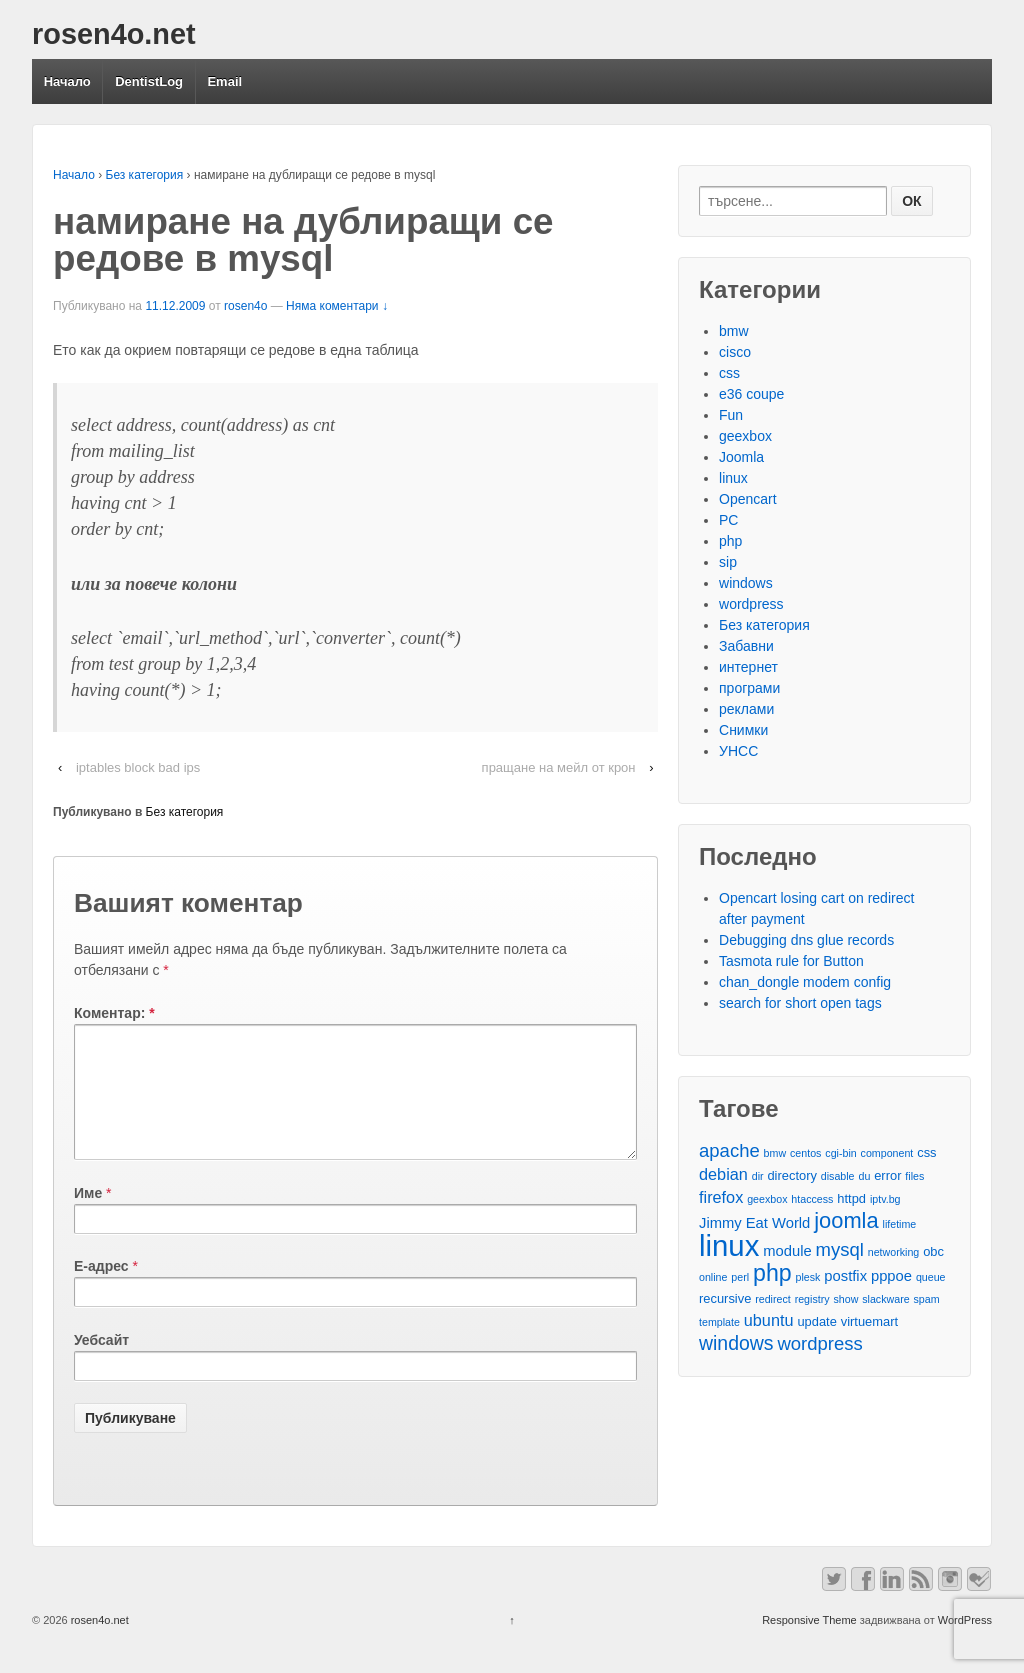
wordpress (751, 604)
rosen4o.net (114, 34)
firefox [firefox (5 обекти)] (721, 1197)
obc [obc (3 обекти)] (933, 1251)
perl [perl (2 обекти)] (740, 1277)
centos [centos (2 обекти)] (805, 1153)
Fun (731, 415)
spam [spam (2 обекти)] (927, 1299)
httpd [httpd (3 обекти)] (851, 1198)
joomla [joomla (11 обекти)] (846, 1220)
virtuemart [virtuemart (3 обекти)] (869, 1321)
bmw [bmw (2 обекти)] (775, 1153)
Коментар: (114, 1013)
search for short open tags (800, 1003)
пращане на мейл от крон (559, 767)
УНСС (738, 751)
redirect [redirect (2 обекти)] (773, 1299)
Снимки (743, 730)
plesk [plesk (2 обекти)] (808, 1277)
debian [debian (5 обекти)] (723, 1174)
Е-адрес (101, 1290)
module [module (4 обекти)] (787, 1251)
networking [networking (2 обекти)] (894, 1252)
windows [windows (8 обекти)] (736, 1343)
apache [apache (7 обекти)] (729, 1150)
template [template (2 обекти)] (719, 1322)
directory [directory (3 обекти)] (791, 1175)
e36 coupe (751, 394)
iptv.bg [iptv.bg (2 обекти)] (885, 1199)
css (729, 373)
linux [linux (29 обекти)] (729, 1245)
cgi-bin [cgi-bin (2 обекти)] (840, 1153)
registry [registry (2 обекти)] (812, 1299)
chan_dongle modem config (805, 982)
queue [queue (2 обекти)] (931, 1277)
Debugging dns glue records (806, 940)
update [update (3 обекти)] (816, 1321)
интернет (748, 667)
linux (733, 478)
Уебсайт (101, 1364)
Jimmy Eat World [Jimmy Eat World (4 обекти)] (754, 1223)
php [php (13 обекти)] (772, 1273)
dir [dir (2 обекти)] (758, 1176)
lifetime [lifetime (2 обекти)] (900, 1224)
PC (728, 520)
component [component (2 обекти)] (887, 1153)
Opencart (748, 499)
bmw (734, 331)
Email (224, 81)
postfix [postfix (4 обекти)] (845, 1276)
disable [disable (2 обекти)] (838, 1176)
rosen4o (245, 306)
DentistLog (149, 81)
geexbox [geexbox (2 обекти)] (767, 1199)
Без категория (145, 175)
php (730, 541)
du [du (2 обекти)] (864, 1176)
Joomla (741, 457)
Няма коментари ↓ (337, 306)
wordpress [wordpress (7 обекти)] (819, 1343)
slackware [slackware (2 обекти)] (885, 1299)
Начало (67, 81)
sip (728, 562)
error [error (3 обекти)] (887, 1175)
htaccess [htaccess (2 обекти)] (812, 1199)
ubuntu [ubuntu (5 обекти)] (769, 1320)
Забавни (746, 646)
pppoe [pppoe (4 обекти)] (891, 1276)
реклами (746, 709)
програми (749, 688)
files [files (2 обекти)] (914, 1176)
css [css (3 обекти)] (926, 1152)
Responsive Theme (809, 1644)
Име (88, 1217)
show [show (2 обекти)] (845, 1299)
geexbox (745, 436)
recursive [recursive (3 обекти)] (725, 1298)
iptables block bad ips (138, 767)
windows (746, 583)
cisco (735, 352)
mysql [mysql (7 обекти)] (840, 1249)
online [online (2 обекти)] (713, 1277)
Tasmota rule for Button (791, 961)
